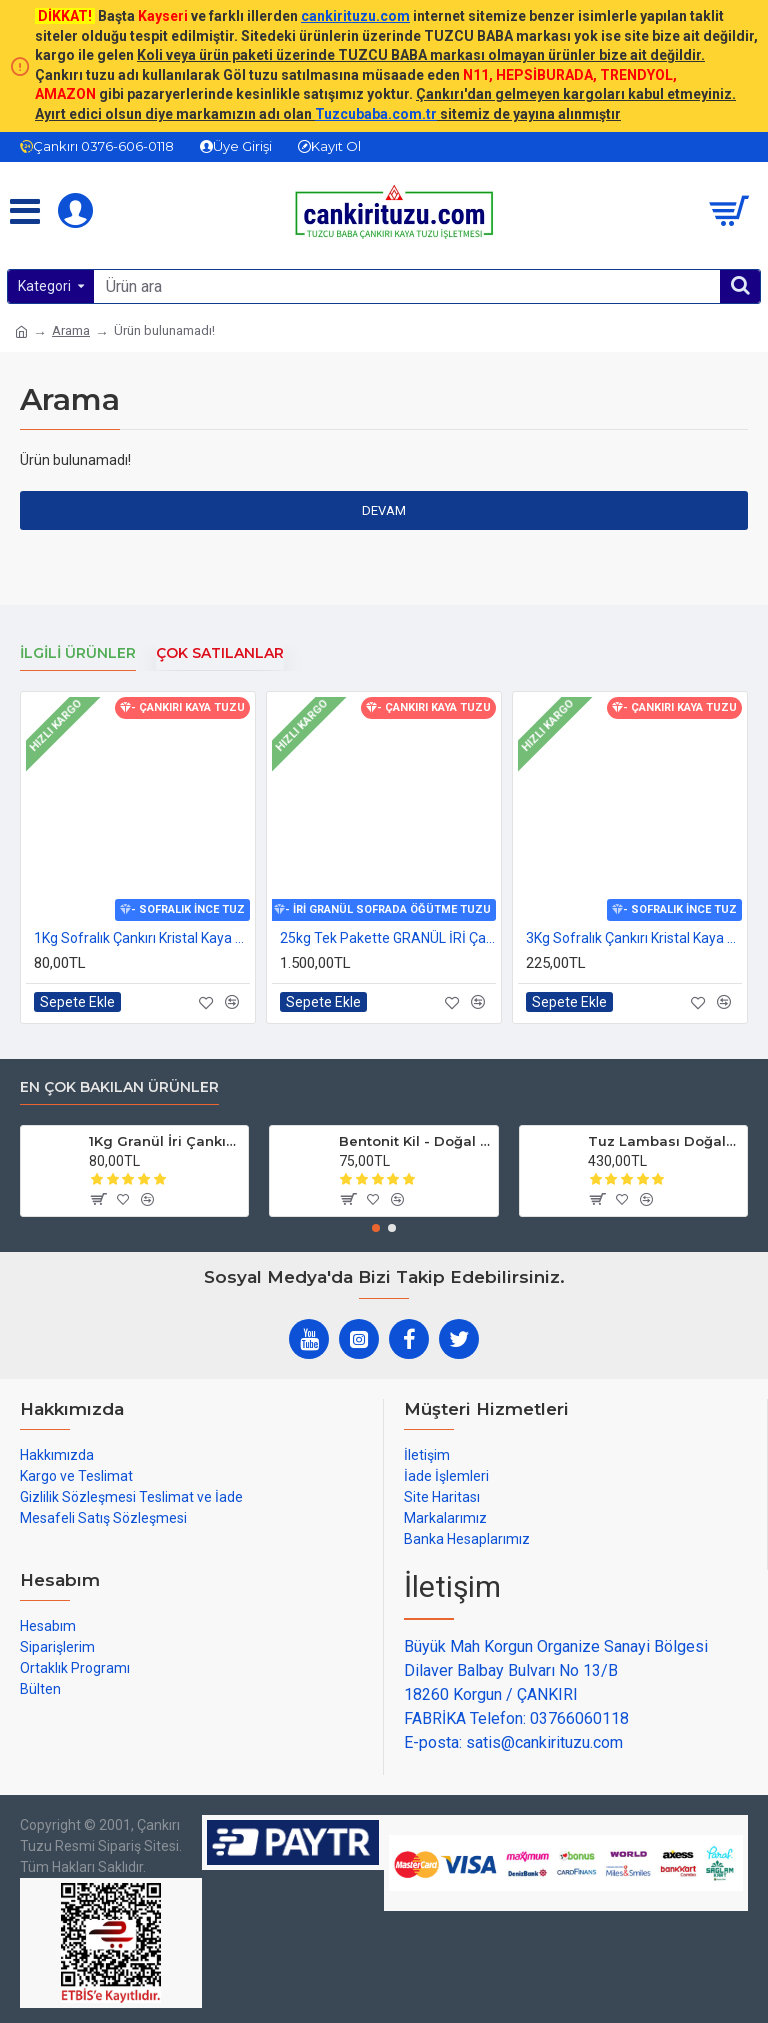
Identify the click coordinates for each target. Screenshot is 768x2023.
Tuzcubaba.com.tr (376, 114)
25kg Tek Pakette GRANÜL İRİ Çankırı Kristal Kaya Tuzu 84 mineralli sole (388, 938)
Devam (384, 510)
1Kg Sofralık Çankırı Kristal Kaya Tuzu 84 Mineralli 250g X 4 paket (142, 938)
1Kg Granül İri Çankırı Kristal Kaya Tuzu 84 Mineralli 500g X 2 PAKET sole (165, 1141)
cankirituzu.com (355, 16)
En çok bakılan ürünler (119, 1087)
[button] (376, 1228)
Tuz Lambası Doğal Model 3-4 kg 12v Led (664, 1141)
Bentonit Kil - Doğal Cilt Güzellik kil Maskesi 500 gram (415, 1141)
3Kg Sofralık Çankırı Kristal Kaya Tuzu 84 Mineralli (634, 938)
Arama (71, 330)
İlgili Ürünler (78, 653)
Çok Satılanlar (220, 653)
